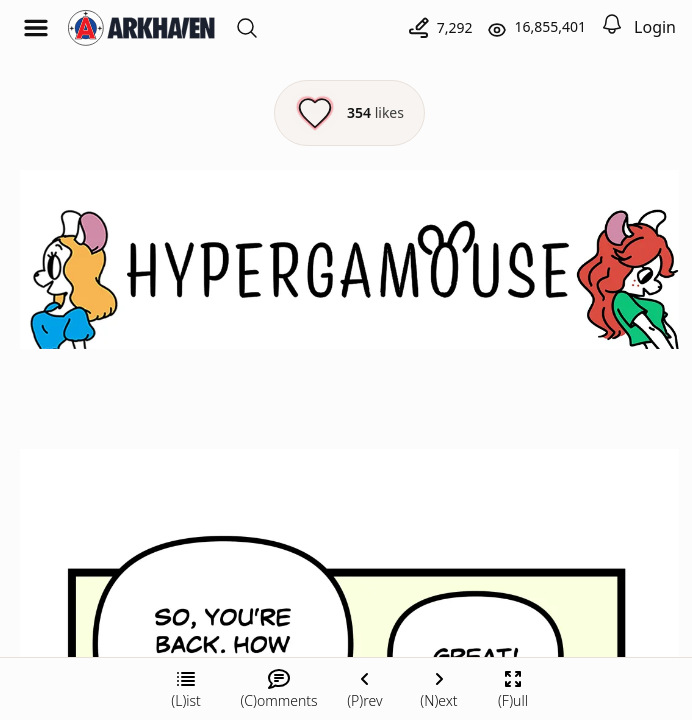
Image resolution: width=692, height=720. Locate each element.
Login (655, 27)
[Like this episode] (349, 113)
